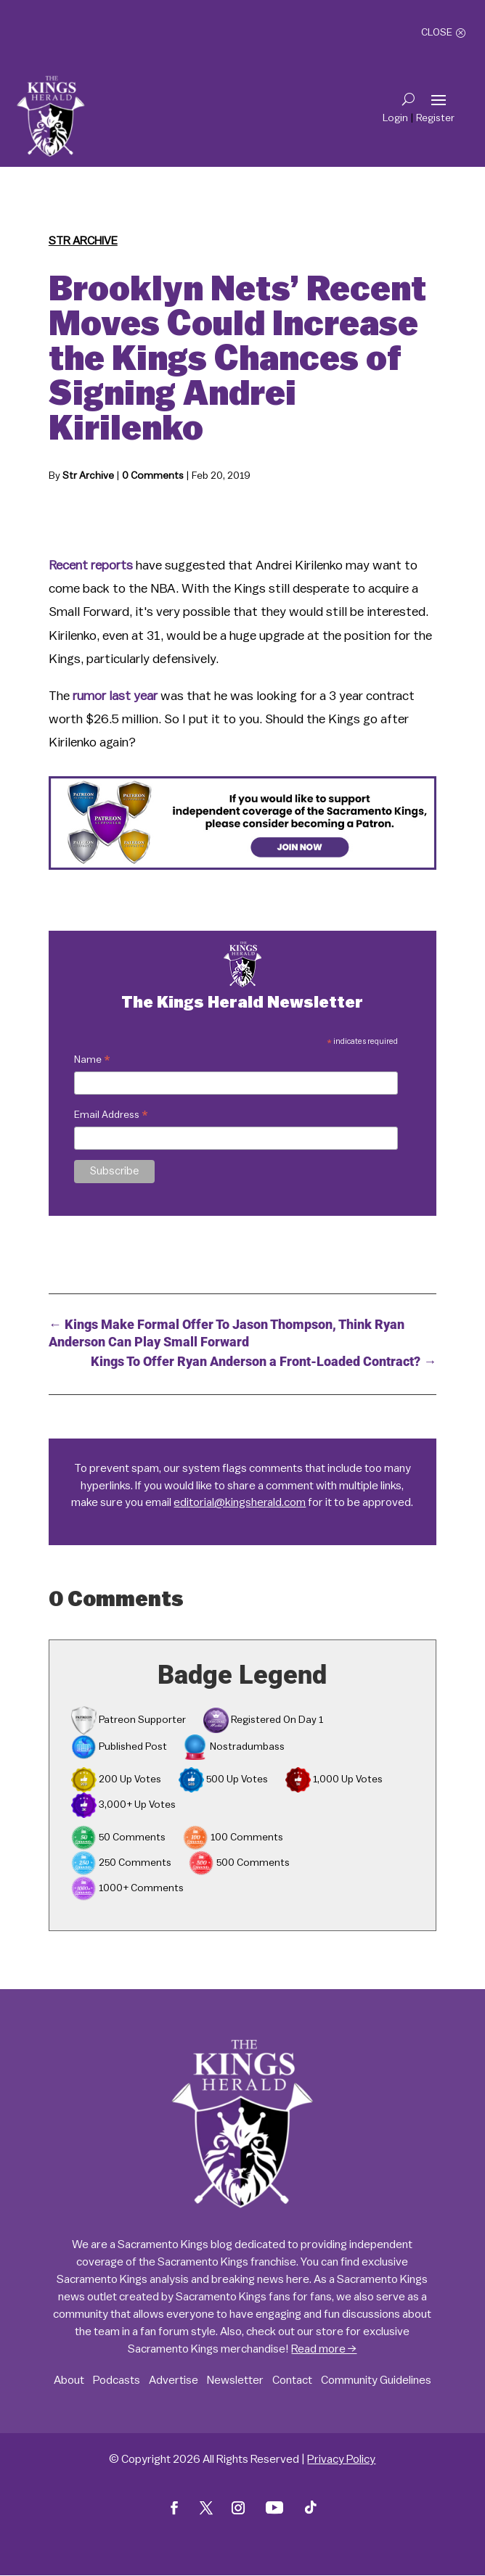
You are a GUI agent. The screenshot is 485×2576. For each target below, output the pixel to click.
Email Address (111, 1116)
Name (92, 1061)
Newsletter (235, 2380)
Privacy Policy (341, 2459)
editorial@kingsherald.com (240, 1502)
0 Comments (153, 476)
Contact (292, 2380)
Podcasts (116, 2380)
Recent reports (91, 565)
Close (436, 33)
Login (395, 118)
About (69, 2380)
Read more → (323, 2349)
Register (435, 118)
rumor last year (115, 695)
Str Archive (83, 241)
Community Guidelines (376, 2380)
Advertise (173, 2380)
